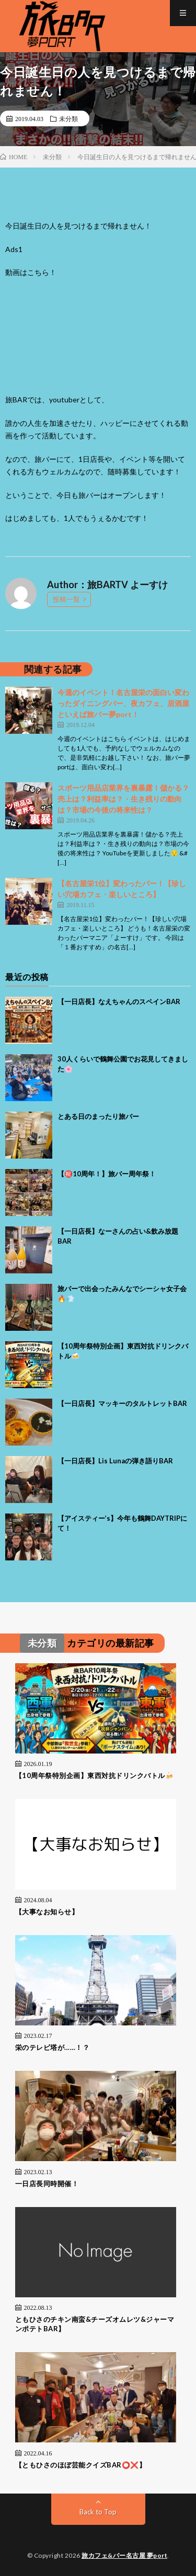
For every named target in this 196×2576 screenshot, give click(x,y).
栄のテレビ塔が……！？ (52, 2047)
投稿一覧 (66, 599)
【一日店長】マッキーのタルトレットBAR (122, 1403)
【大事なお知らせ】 (47, 1911)
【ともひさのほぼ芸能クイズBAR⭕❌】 (80, 2465)
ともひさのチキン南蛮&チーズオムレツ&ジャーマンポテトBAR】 (95, 2324)
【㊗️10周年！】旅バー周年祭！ (106, 1174)
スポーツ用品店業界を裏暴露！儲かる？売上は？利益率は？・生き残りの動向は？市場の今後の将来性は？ (123, 798)
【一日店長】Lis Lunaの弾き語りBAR (115, 1461)
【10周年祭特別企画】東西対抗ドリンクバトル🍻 (94, 1775)
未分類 (68, 118)
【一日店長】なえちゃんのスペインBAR (118, 1001)
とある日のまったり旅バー (98, 1116)
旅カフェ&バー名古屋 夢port (124, 2555)
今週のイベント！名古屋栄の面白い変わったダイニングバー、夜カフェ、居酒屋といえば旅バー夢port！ (123, 703)
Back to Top (98, 2512)
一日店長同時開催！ (47, 2183)
